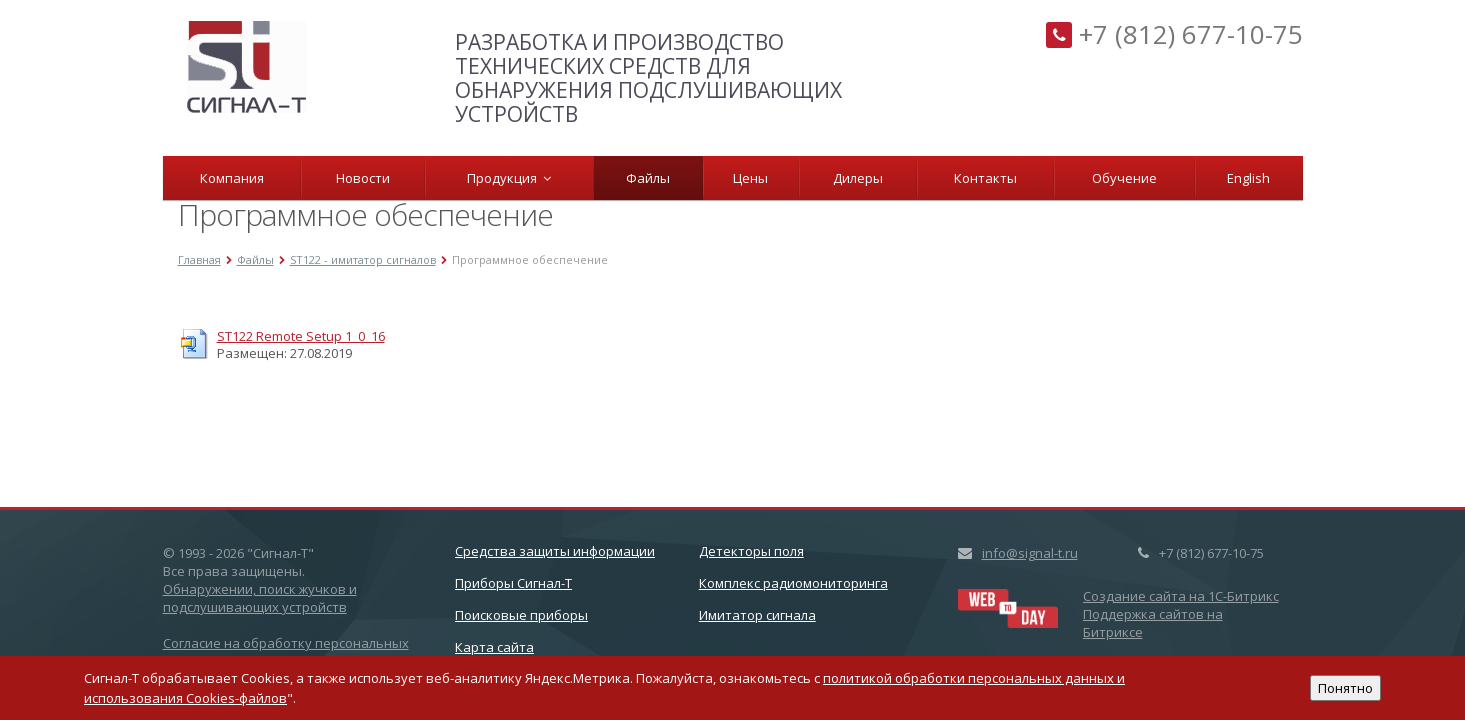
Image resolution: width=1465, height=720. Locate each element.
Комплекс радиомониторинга (793, 583)
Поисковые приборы (521, 615)
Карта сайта (494, 647)
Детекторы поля (751, 551)
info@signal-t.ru (1030, 553)
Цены (750, 178)
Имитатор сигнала (757, 615)
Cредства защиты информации (555, 551)
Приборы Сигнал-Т (513, 583)
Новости (363, 178)
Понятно (1345, 688)
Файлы (648, 178)
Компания (232, 178)
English (1248, 178)
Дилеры (858, 178)
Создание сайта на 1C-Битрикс (1181, 596)
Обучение (1124, 178)
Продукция (509, 178)
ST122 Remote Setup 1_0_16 (301, 336)
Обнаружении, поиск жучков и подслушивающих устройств (260, 598)
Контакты (985, 178)
